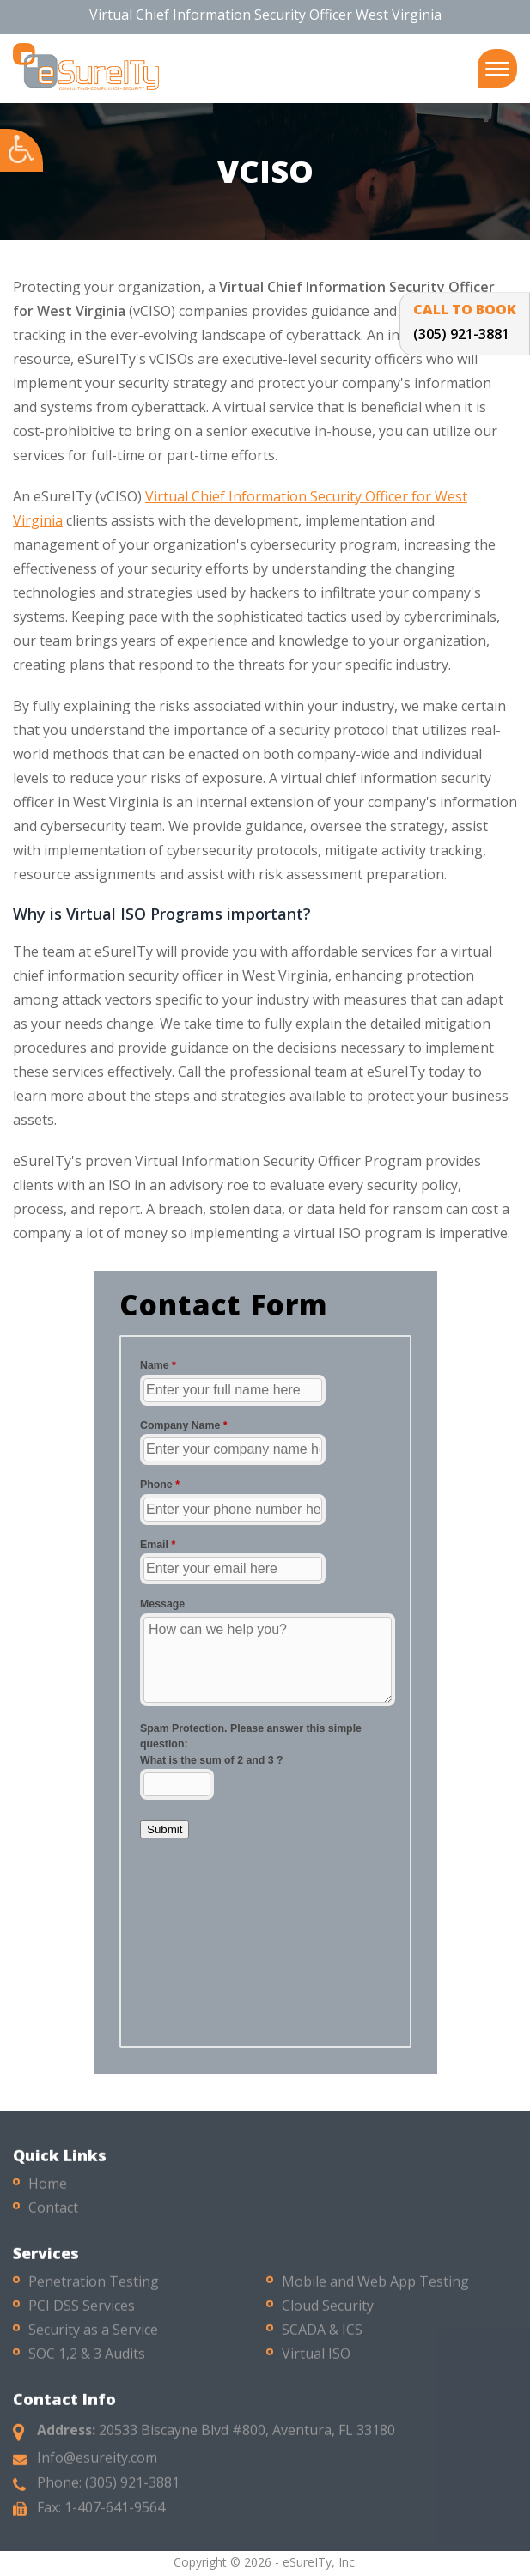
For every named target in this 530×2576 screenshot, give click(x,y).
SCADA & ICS (322, 2338)
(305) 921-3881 (132, 2491)
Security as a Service (93, 2338)
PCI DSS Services (81, 2314)
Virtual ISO (316, 2362)
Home (47, 2192)
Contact (53, 2216)
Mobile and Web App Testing (375, 2290)
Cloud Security (328, 2314)
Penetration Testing (93, 2290)
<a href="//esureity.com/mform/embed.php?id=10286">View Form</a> (265, 1689)
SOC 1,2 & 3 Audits (86, 2362)
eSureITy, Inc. (320, 2562)
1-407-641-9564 (114, 2515)
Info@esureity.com (97, 2466)
